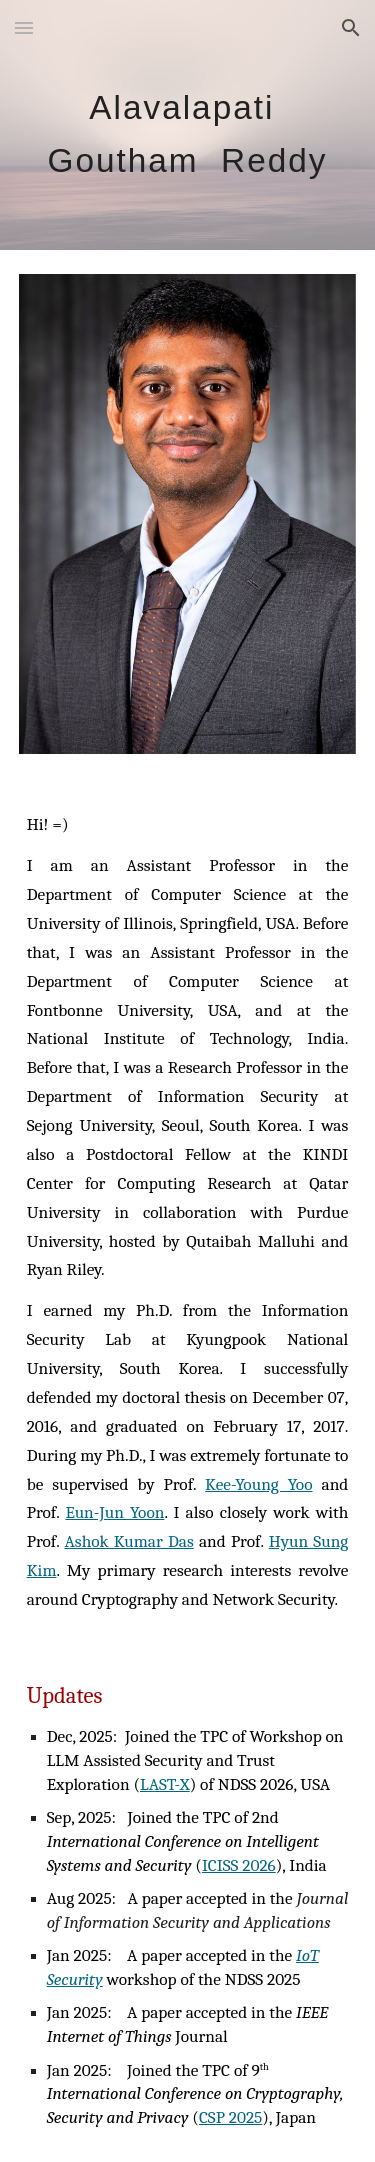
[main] (188, 125)
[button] (24, 27)
